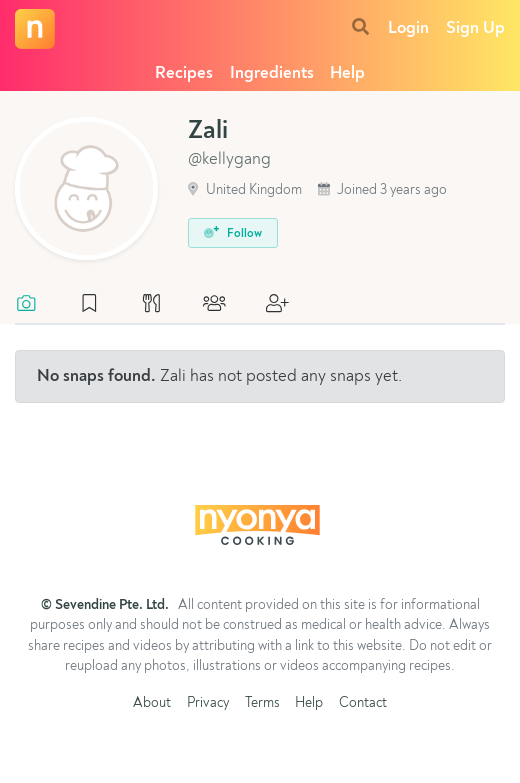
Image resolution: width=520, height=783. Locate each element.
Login (408, 28)
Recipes (184, 73)
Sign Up (475, 28)
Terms (262, 703)
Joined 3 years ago (382, 190)
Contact (363, 703)
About (152, 703)
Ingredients (272, 73)
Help (347, 73)
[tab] (36, 305)
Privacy (208, 703)
